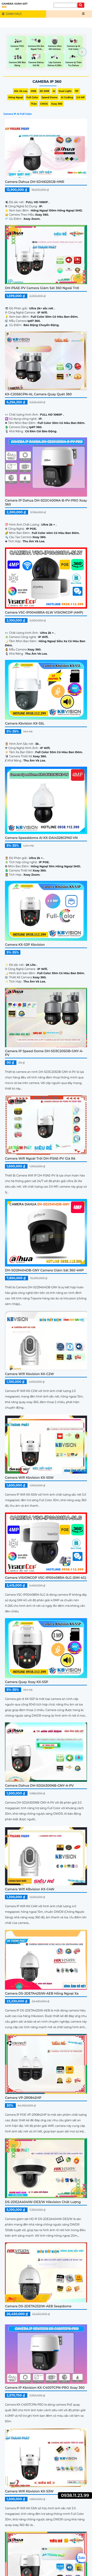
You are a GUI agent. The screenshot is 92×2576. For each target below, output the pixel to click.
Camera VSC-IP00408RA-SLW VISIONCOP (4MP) (44, 612)
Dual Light (65, 91)
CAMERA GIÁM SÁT (24, 5)
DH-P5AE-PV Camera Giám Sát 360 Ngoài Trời (42, 288)
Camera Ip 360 (46, 81)
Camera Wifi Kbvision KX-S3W (29, 2491)
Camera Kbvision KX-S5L (25, 723)
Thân (34, 103)
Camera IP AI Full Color (17, 113)
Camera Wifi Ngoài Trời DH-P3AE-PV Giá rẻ (40, 1158)
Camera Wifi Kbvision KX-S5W (29, 1478)
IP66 (33, 91)
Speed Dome (50, 97)
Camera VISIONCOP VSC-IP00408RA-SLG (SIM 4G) (45, 1578)
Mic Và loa (20, 91)
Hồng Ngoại (15, 97)
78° (77, 91)
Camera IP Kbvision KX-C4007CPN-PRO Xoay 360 (44, 2388)
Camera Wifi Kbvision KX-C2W (29, 1374)
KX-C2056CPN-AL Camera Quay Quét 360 (38, 394)
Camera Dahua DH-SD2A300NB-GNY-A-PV (39, 1785)
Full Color (32, 97)
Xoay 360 (56, 103)
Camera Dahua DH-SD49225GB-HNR (34, 182)
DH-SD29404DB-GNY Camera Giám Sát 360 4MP (44, 1270)
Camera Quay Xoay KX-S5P (26, 1682)
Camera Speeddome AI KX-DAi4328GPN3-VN (41, 838)
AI (54, 91)
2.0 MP (80, 97)
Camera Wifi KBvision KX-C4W (29, 1889)
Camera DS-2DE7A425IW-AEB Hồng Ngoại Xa (42, 1993)
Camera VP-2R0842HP (23, 2098)
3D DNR (44, 91)
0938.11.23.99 (75, 2495)
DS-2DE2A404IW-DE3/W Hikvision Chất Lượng (43, 2202)
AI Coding (67, 97)
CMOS (44, 103)
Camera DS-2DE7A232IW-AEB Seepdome (38, 2306)
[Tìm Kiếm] (65, 5)
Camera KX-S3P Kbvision (25, 945)
